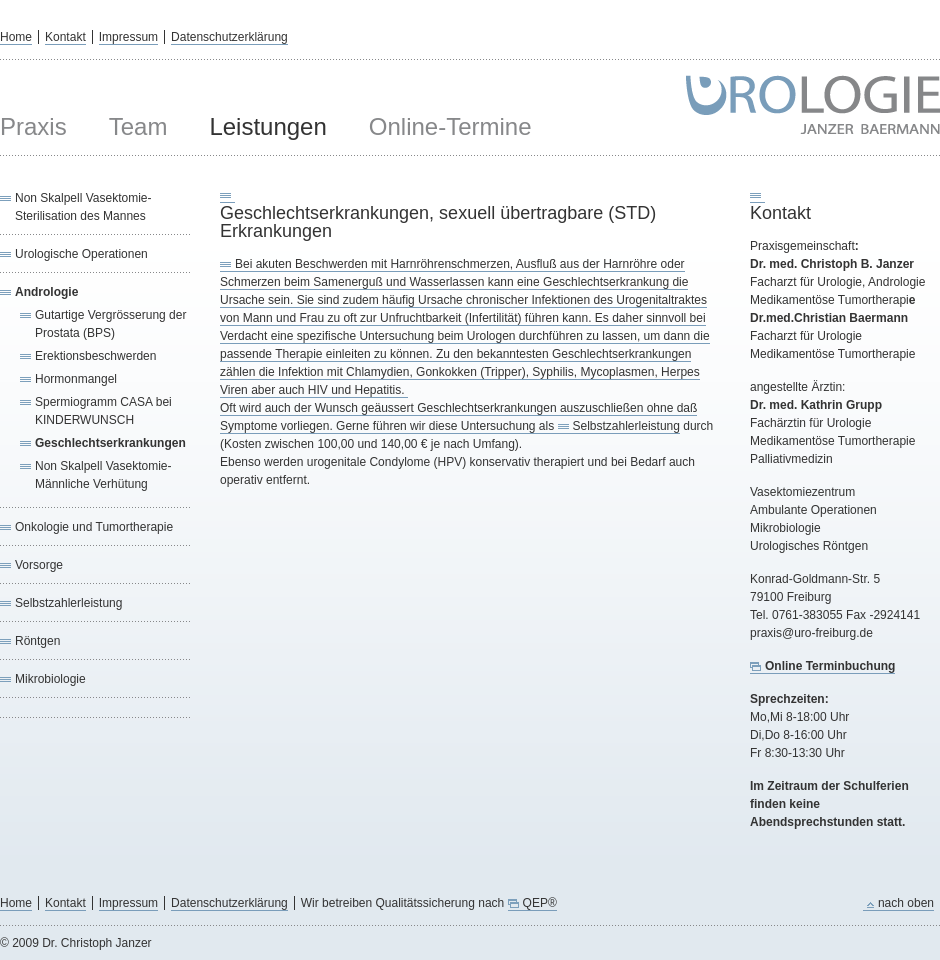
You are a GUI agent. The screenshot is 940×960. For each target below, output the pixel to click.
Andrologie (46, 292)
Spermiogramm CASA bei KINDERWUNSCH (103, 411)
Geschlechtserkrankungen (110, 443)
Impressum (128, 37)
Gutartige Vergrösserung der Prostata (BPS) (110, 324)
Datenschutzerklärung (229, 37)
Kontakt (65, 37)
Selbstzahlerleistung (68, 603)
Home (16, 37)
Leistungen (267, 126)
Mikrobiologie (50, 679)
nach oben (906, 903)
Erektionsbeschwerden (95, 356)
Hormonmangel (76, 379)
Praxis (33, 126)
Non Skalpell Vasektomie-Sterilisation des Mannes (83, 207)
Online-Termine (450, 126)
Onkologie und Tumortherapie (94, 527)
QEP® (540, 903)
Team (138, 126)
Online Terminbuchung (830, 666)
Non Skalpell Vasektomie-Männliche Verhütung (103, 475)
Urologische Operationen (81, 254)
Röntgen (37, 641)
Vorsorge (39, 565)
